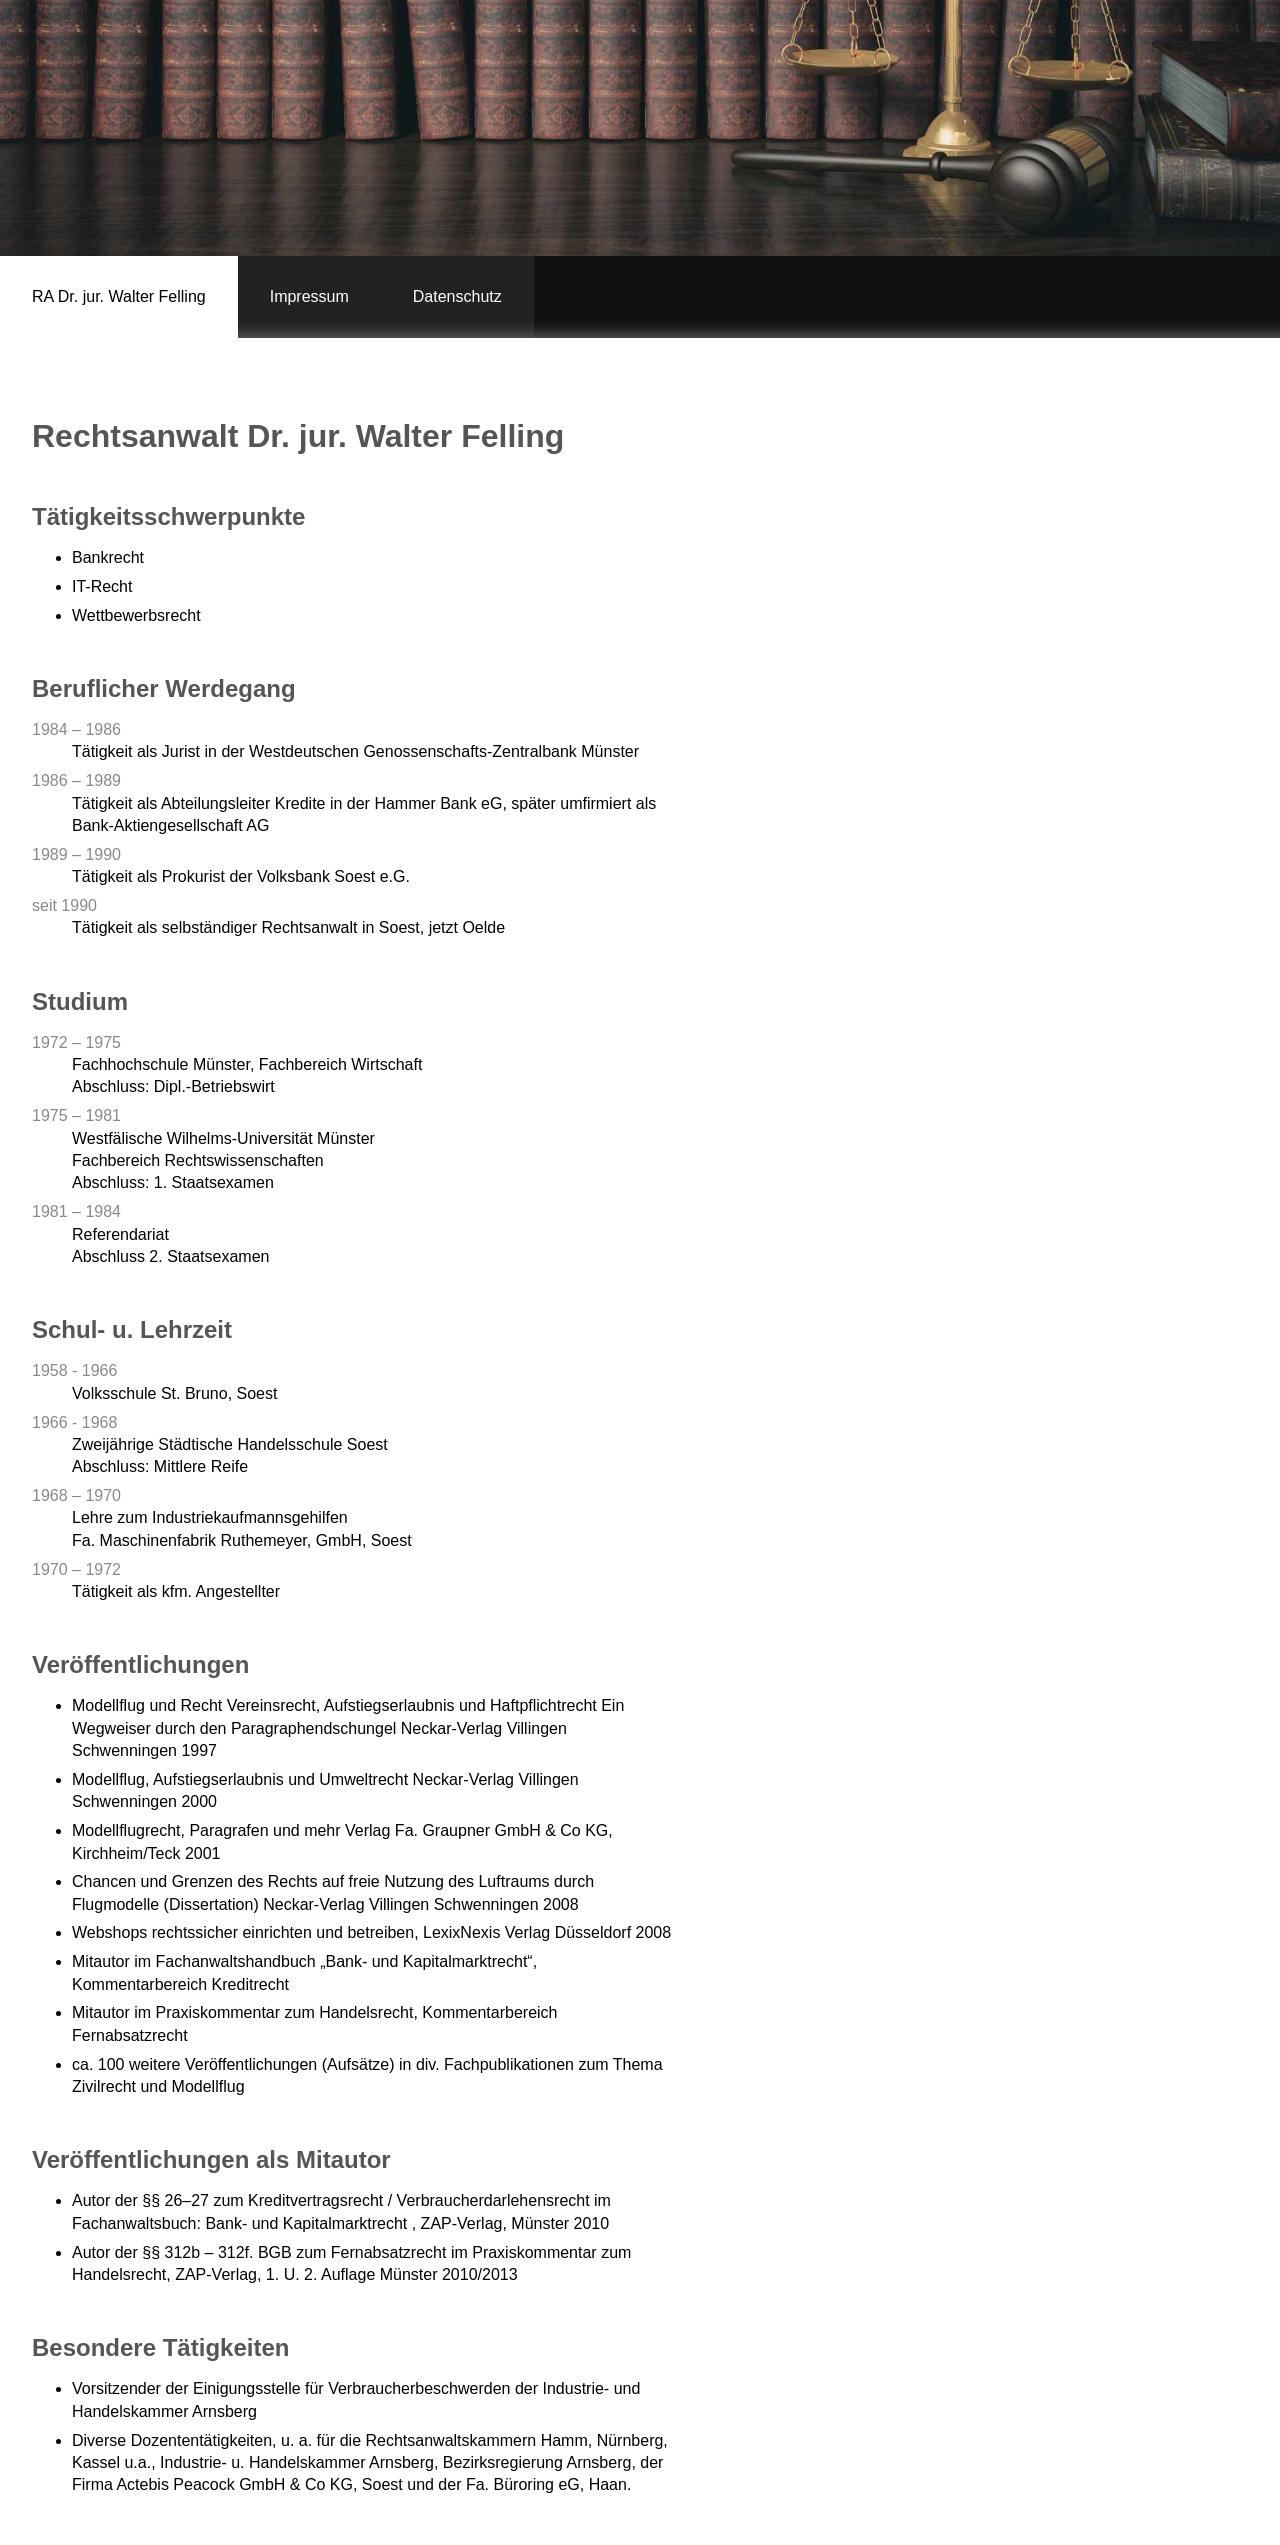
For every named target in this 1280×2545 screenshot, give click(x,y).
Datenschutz (457, 296)
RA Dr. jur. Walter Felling (119, 296)
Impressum (309, 296)
